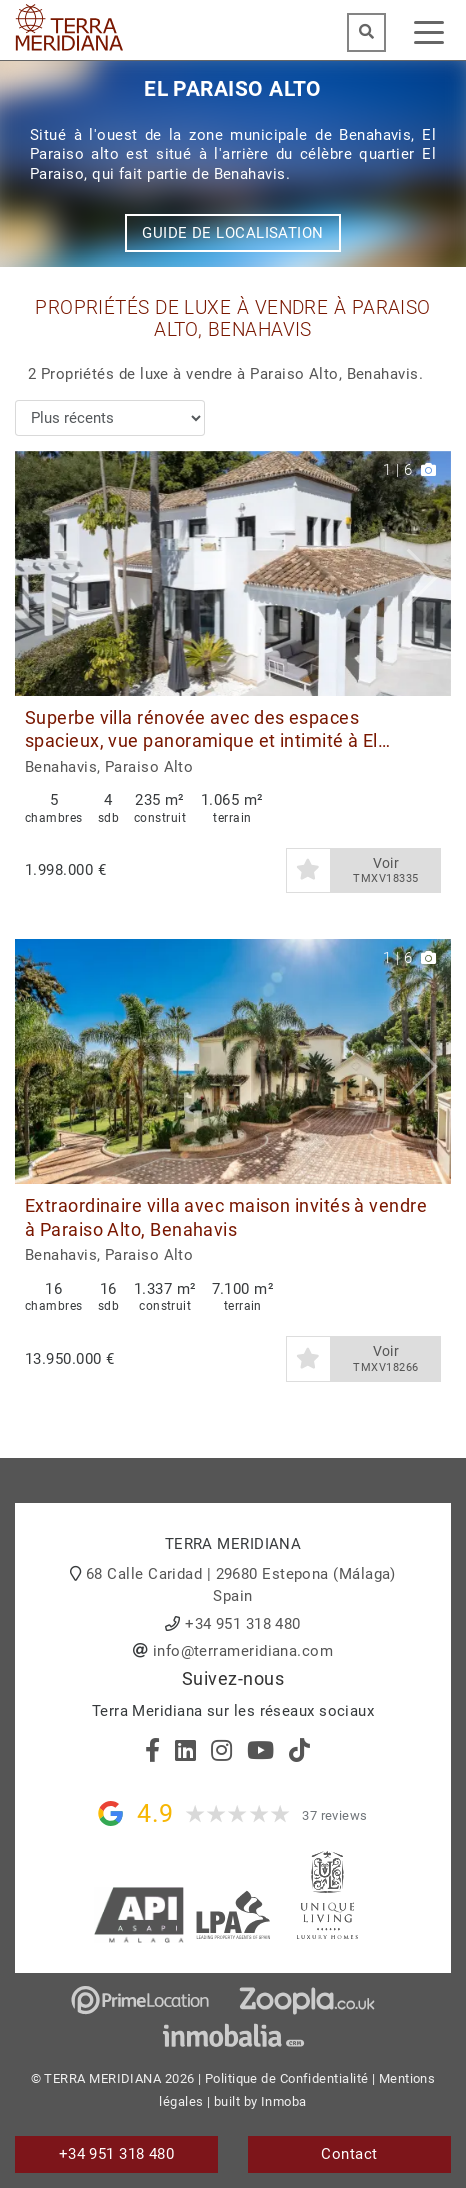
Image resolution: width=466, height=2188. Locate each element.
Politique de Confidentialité (287, 2078)
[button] (428, 573)
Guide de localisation (232, 233)
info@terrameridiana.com (243, 1651)
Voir (386, 871)
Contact (349, 2154)
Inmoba (284, 2101)
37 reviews (335, 1815)
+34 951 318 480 (243, 1624)
